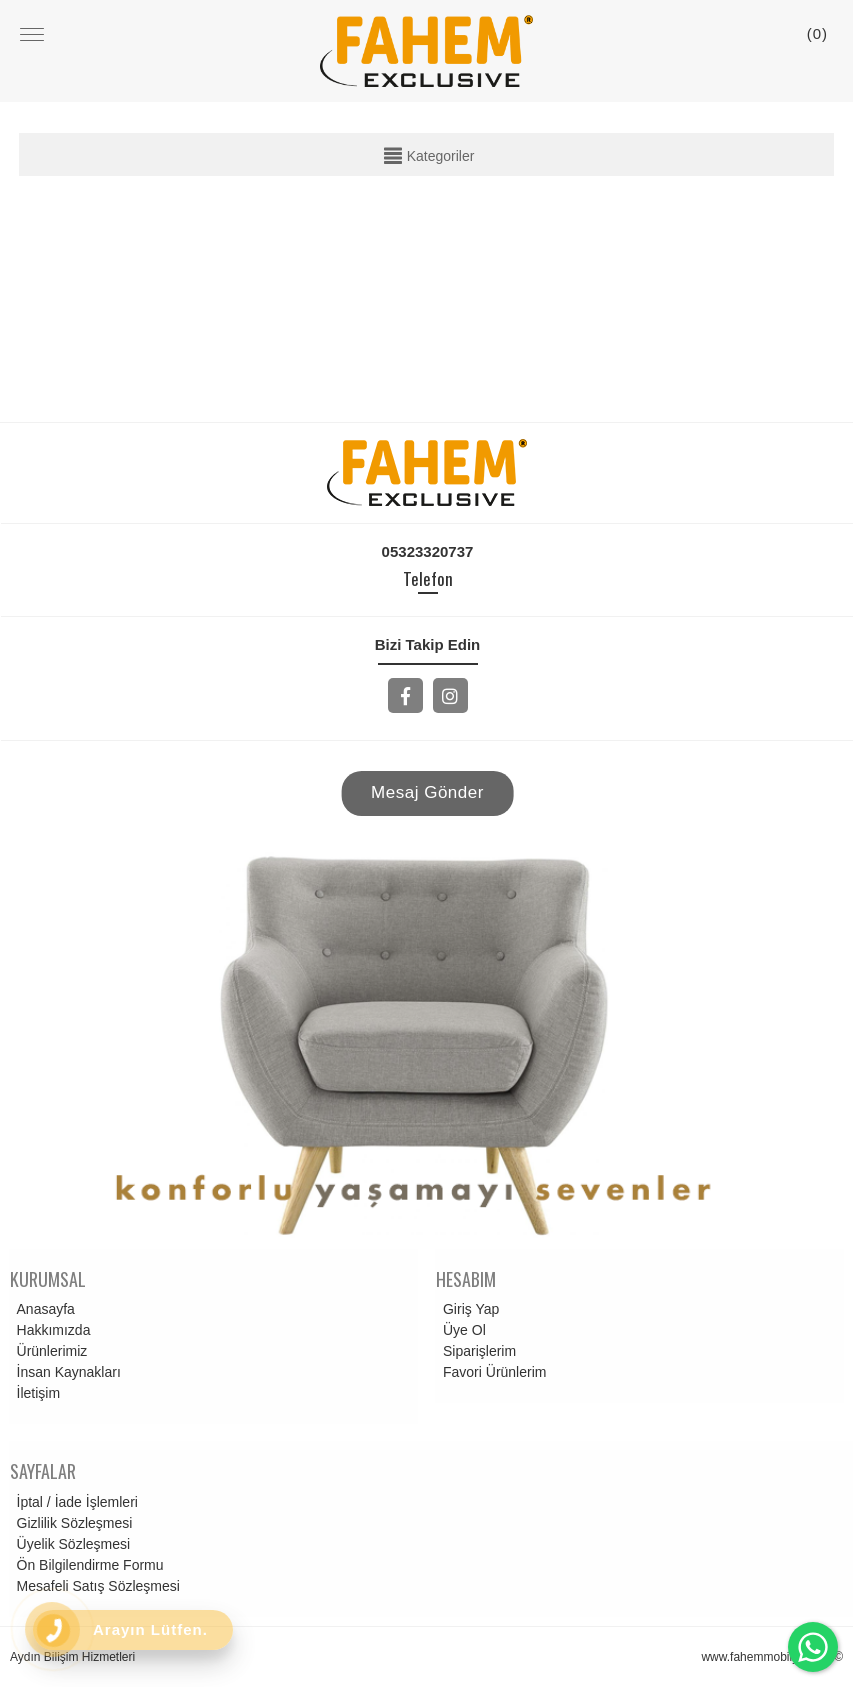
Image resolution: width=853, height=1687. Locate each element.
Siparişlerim (476, 1351)
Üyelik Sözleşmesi (71, 1544)
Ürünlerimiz (49, 1351)
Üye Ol (461, 1330)
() (817, 33)
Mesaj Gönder (427, 792)
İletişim (36, 1393)
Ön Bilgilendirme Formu (87, 1565)
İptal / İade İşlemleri (74, 1502)
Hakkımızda (51, 1330)
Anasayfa (43, 1309)
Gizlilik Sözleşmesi (72, 1523)
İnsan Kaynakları (66, 1372)
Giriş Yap (468, 1309)
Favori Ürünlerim (491, 1372)
